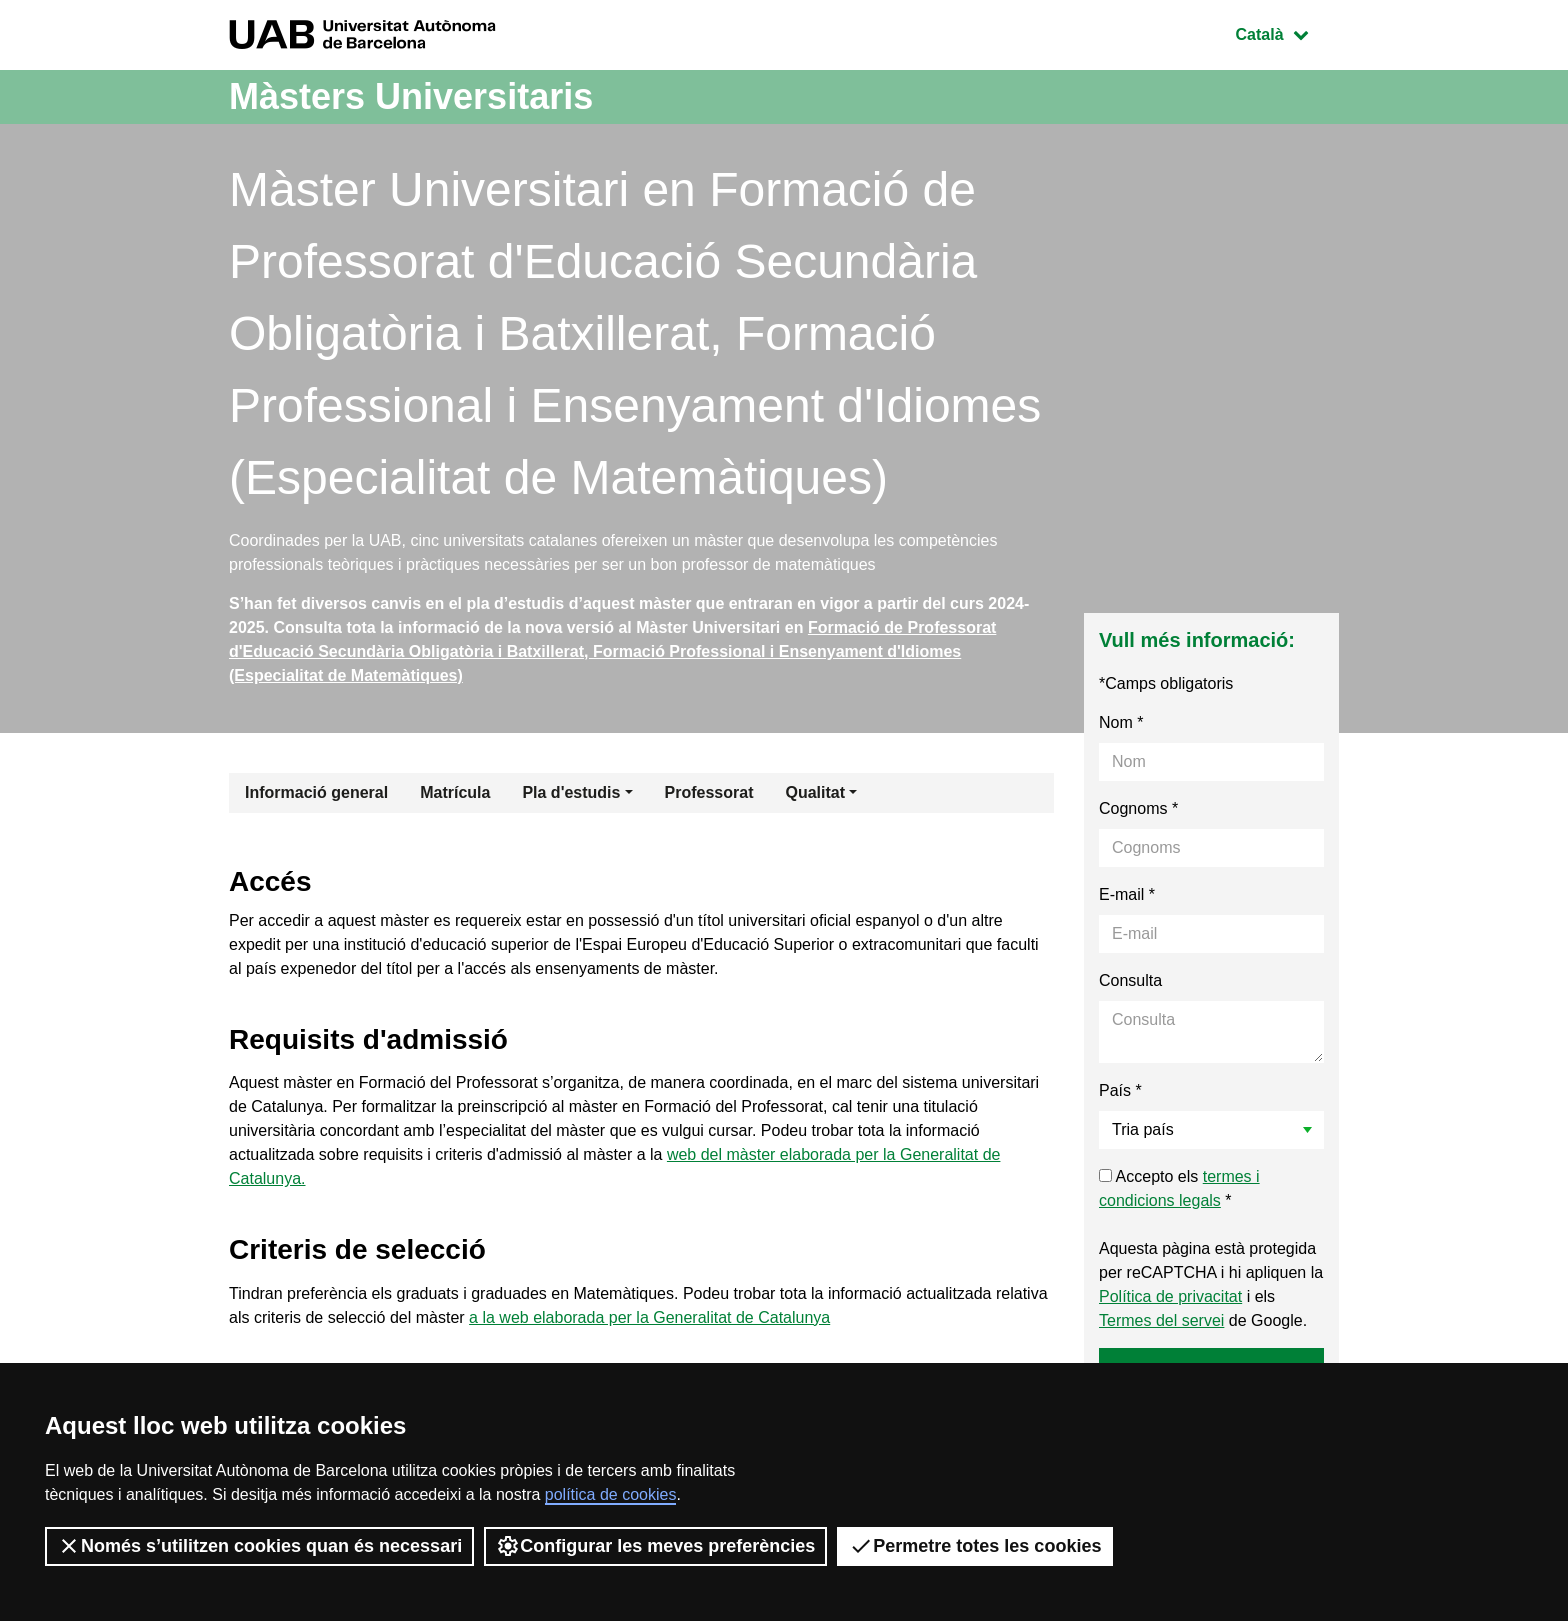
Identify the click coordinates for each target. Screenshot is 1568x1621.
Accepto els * (1179, 1188)
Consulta (1130, 980)
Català (1287, 32)
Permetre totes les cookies (975, 1546)
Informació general (316, 792)
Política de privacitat (1170, 1296)
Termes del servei (1161, 1320)
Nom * (1121, 722)
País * (1120, 1090)
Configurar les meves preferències (655, 1546)
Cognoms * (1138, 808)
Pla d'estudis (571, 792)
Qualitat (815, 792)
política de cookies (611, 1494)
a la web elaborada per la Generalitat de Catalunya (649, 1317)
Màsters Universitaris (411, 96)
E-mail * (1127, 894)
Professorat (709, 792)
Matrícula (455, 792)
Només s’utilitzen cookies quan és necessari (259, 1546)
